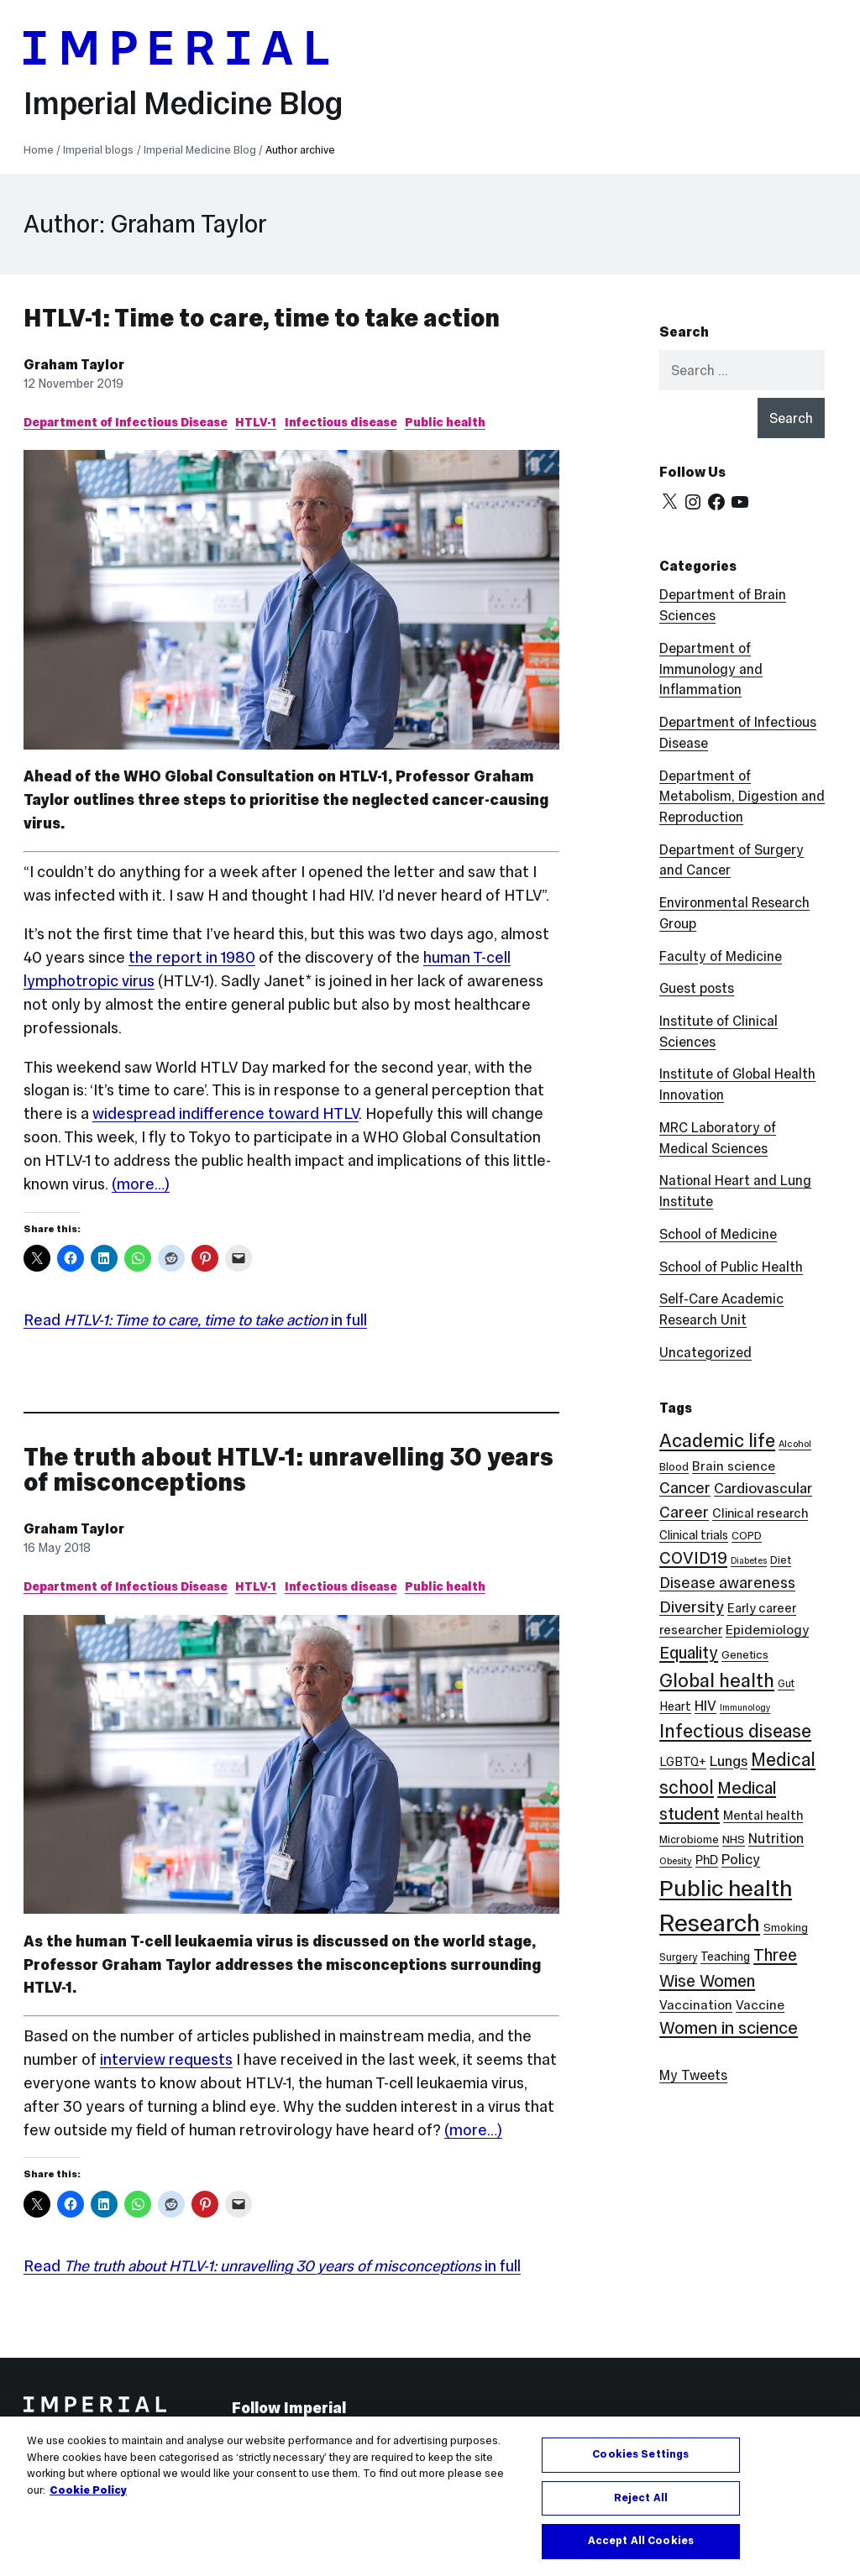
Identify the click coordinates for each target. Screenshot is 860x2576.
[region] (430, 2496)
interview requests (166, 2059)
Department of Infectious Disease (126, 422)
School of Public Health (731, 1266)
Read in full (195, 1320)
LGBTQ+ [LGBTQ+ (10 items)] (682, 1761)
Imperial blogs (98, 150)
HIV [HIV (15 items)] (705, 1706)
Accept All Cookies (641, 2540)
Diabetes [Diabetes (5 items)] (749, 1560)
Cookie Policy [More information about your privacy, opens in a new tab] (88, 2490)
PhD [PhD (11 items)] (706, 1860)
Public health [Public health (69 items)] (725, 1888)
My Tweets (693, 2075)
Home (39, 150)
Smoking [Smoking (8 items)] (785, 1927)
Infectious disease (341, 422)
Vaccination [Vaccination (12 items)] (695, 2005)
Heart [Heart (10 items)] (675, 1706)
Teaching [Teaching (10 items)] (725, 1956)
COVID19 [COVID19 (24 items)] (693, 1558)
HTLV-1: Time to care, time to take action (262, 317)
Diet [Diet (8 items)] (780, 1560)
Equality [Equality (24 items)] (688, 1653)
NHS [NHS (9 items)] (733, 1839)
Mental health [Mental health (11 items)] (763, 1815)
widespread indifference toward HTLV (225, 1113)
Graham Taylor (74, 364)
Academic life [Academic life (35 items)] (717, 1440)
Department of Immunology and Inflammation (711, 669)
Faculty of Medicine (720, 956)
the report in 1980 (191, 957)
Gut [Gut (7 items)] (786, 1683)
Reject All (641, 2498)
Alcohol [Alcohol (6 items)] (795, 1444)
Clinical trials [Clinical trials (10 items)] (693, 1535)
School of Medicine (718, 1233)
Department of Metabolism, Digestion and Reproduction (742, 796)
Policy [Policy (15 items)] (740, 1859)
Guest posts (696, 988)
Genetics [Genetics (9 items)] (744, 1655)
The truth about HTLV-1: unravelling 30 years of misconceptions (288, 1469)
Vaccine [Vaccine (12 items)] (760, 2005)
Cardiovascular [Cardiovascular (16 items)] (763, 1488)
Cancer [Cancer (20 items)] (685, 1487)
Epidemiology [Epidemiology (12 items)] (767, 1630)
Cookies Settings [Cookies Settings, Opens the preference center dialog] (640, 2454)
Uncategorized (705, 1352)
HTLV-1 (255, 422)
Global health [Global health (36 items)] (716, 1680)
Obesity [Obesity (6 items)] (675, 1861)
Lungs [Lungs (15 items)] (728, 1761)
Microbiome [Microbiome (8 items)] (689, 1839)
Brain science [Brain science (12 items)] (733, 1466)
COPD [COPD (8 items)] (747, 1535)
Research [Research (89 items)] (709, 1923)
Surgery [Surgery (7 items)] (678, 1957)
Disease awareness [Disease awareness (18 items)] (727, 1582)
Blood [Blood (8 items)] (674, 1467)
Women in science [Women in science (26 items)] (728, 2028)
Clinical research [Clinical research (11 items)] (760, 1513)
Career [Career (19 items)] (684, 1512)
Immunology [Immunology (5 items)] (745, 1707)
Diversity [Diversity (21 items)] (691, 1606)
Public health (445, 422)
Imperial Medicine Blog (183, 103)
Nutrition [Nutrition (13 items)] (776, 1838)
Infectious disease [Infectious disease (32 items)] (735, 1731)
